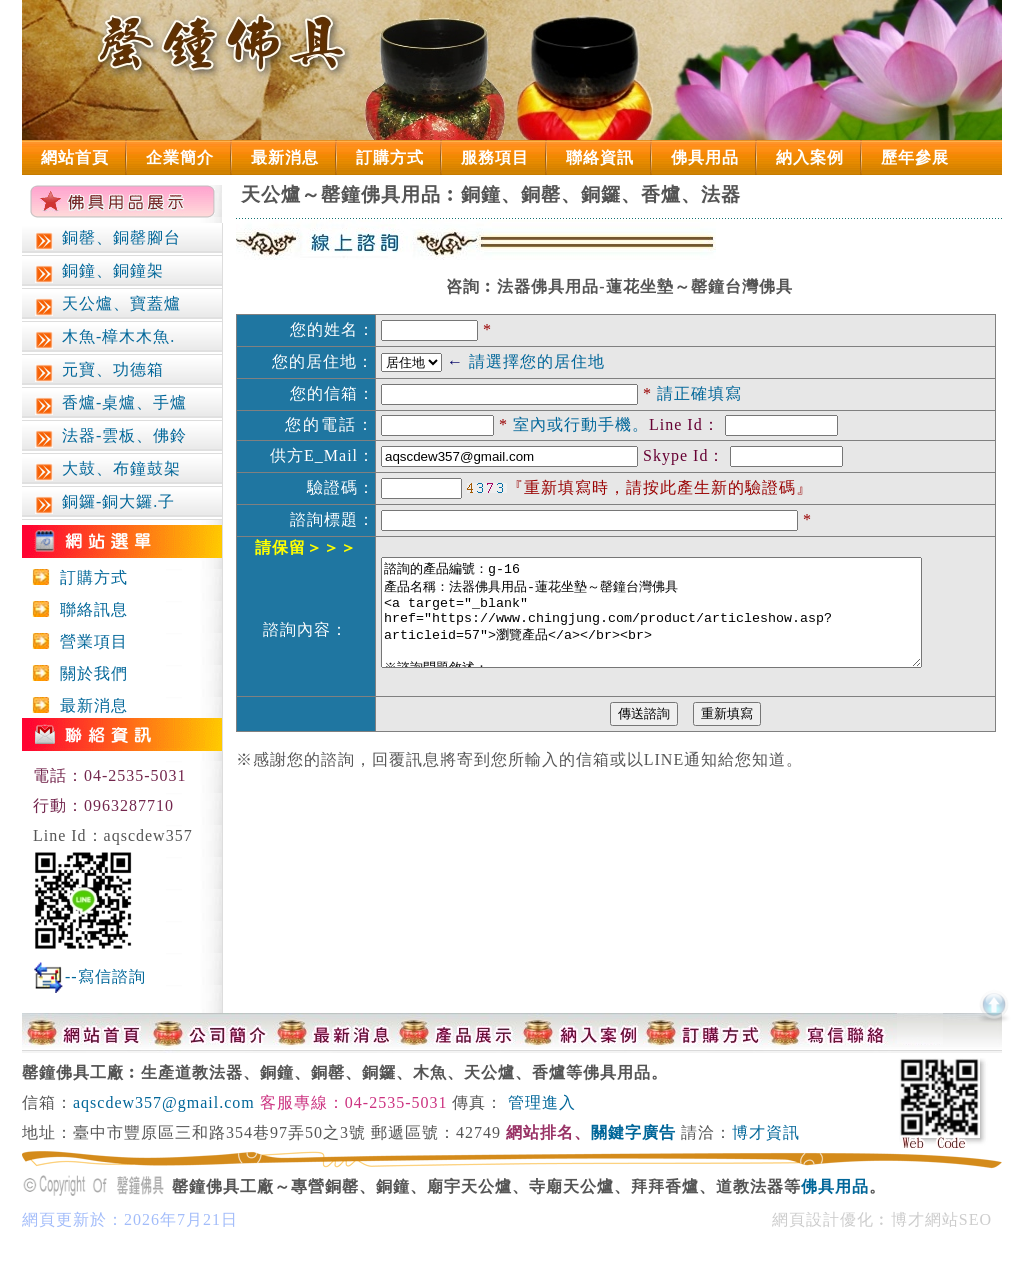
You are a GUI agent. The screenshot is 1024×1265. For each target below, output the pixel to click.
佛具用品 (705, 157)
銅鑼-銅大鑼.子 (103, 503)
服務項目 (495, 157)
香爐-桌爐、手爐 (109, 404)
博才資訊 (766, 1132)
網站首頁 (75, 157)
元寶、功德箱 (98, 371)
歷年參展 (915, 157)
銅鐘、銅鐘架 (98, 272)
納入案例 (810, 157)
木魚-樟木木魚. (103, 338)
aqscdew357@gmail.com (164, 1102)
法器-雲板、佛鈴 (109, 437)
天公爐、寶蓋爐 (106, 305)
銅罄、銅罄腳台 (106, 239)
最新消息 (285, 157)
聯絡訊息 (89, 609)
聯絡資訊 (600, 157)
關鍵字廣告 (633, 1132)
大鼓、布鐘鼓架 (106, 470)
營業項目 (89, 641)
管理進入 (542, 1102)
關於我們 (89, 673)
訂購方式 (390, 157)
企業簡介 (180, 157)
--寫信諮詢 (105, 976)
